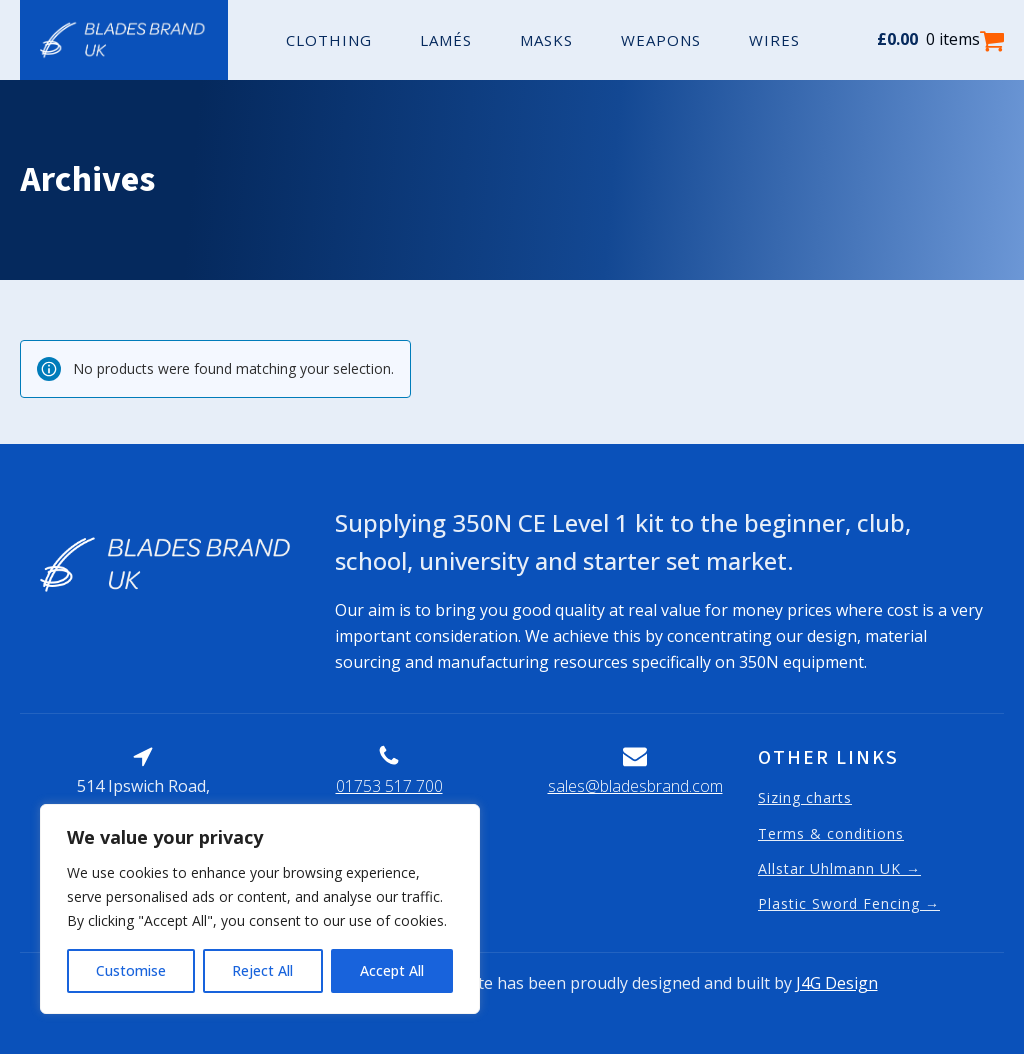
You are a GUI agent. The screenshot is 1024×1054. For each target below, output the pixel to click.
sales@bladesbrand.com (635, 786)
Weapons (661, 40)
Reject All (262, 970)
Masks (546, 40)
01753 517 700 (389, 786)
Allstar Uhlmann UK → (839, 868)
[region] (260, 909)
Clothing (329, 40)
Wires (774, 40)
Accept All (392, 970)
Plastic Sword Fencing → (849, 903)
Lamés (446, 40)
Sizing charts (805, 797)
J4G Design (837, 983)
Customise (131, 970)
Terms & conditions (831, 833)
